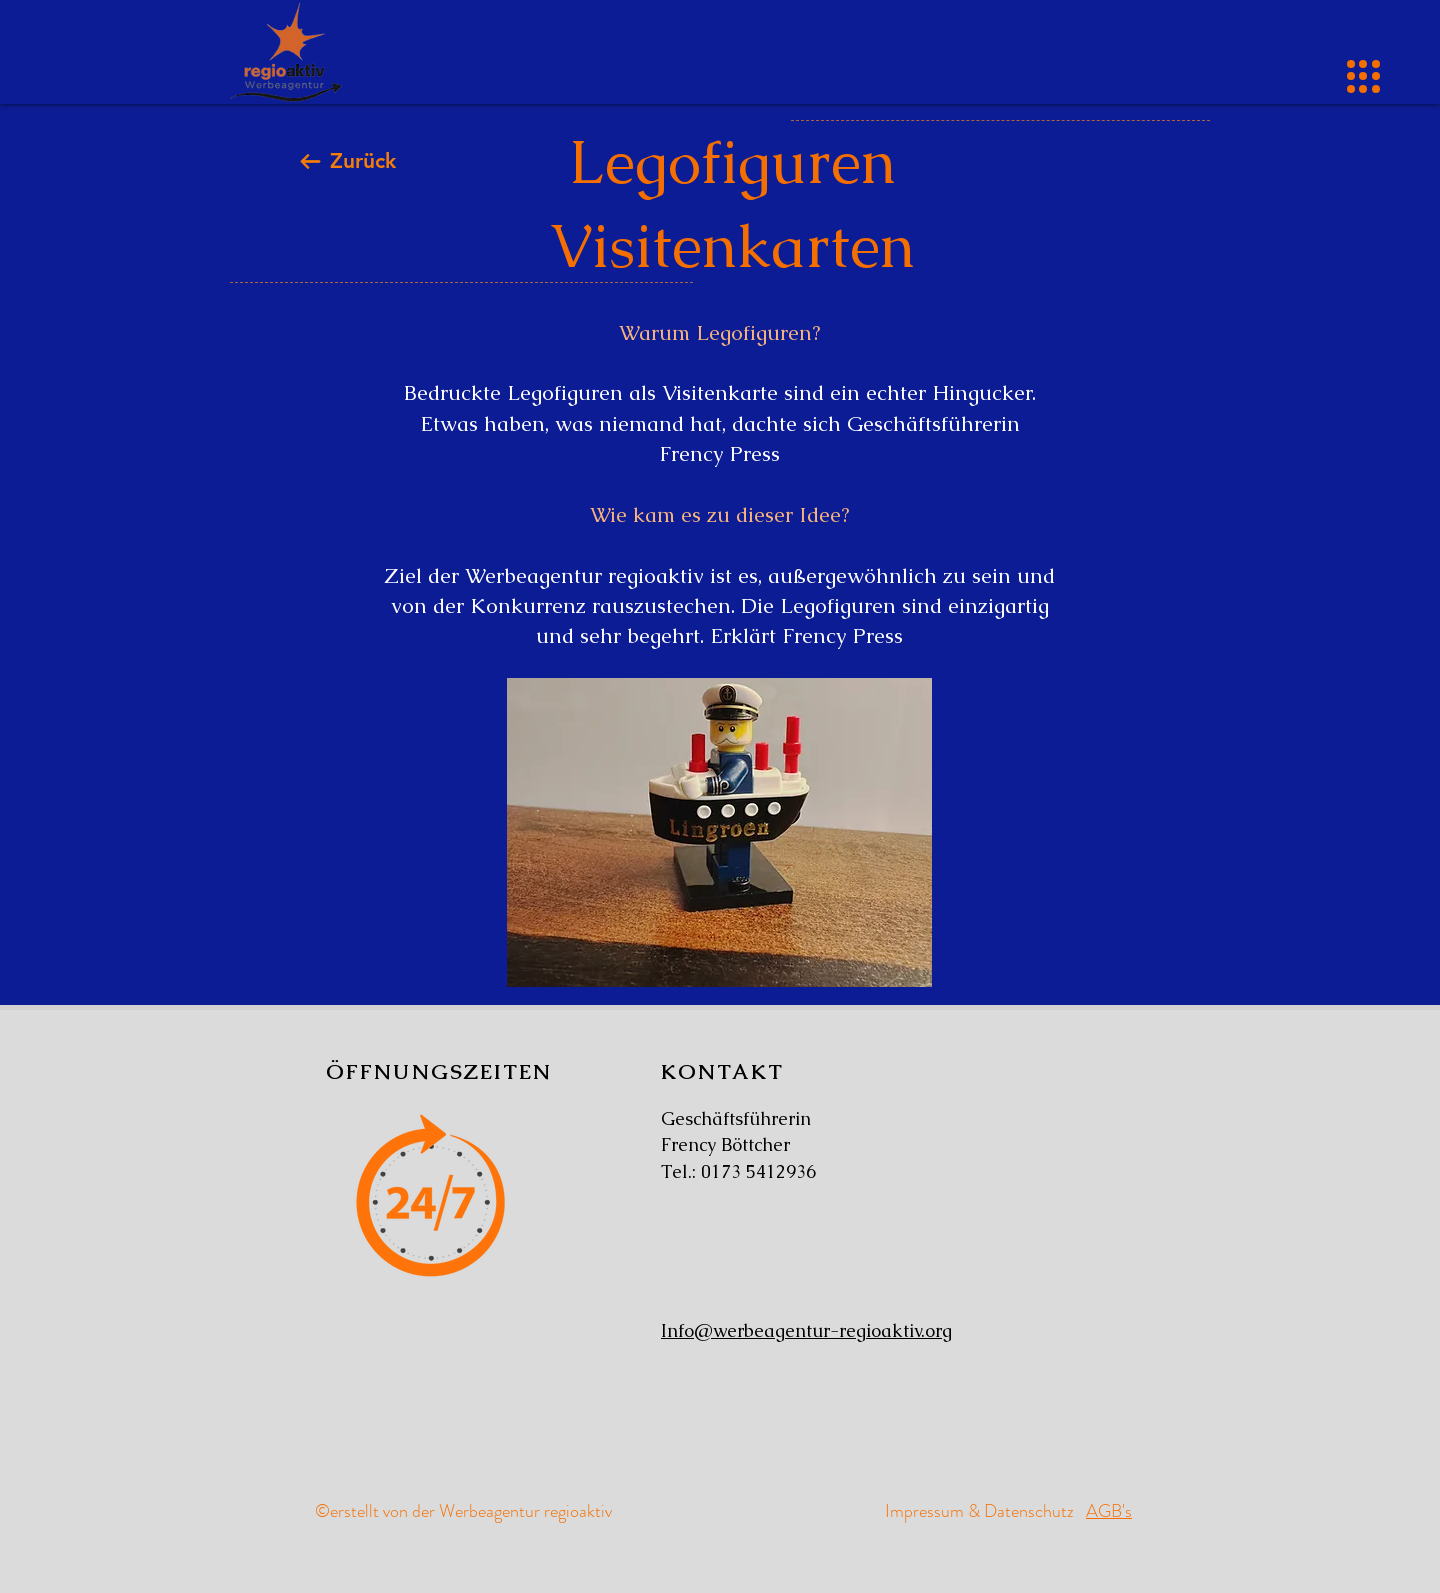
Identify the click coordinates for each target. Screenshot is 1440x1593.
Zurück (363, 160)
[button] (1363, 76)
